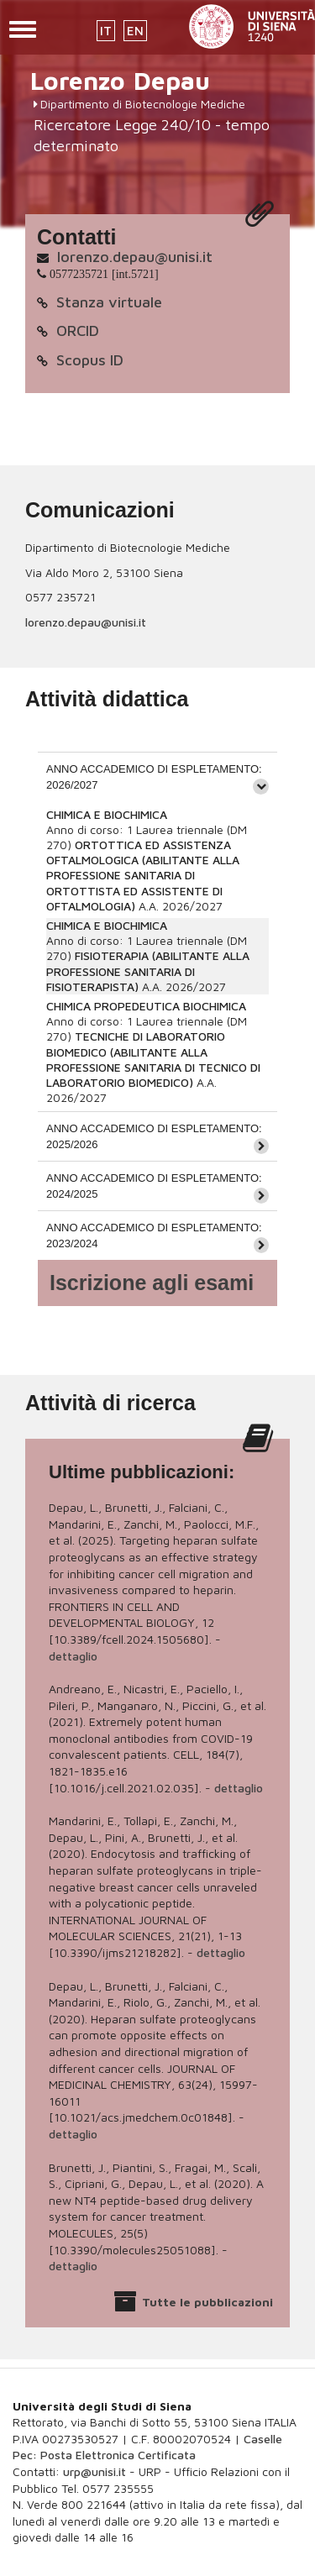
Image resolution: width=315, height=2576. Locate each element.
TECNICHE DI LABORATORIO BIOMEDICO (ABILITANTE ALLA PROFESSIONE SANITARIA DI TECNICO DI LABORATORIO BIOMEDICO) (153, 1059)
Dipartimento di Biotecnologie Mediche (142, 104)
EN (135, 31)
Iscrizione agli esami (152, 1282)
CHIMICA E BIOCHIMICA (106, 814)
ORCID (77, 330)
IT (106, 31)
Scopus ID (89, 360)
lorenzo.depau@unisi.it (135, 256)
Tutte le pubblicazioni (207, 2302)
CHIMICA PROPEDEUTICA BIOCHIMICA (146, 1006)
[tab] (157, 776)
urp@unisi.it (94, 2471)
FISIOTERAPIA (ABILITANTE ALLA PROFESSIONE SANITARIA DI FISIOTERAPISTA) (147, 970)
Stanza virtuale (109, 302)
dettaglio (73, 1656)
